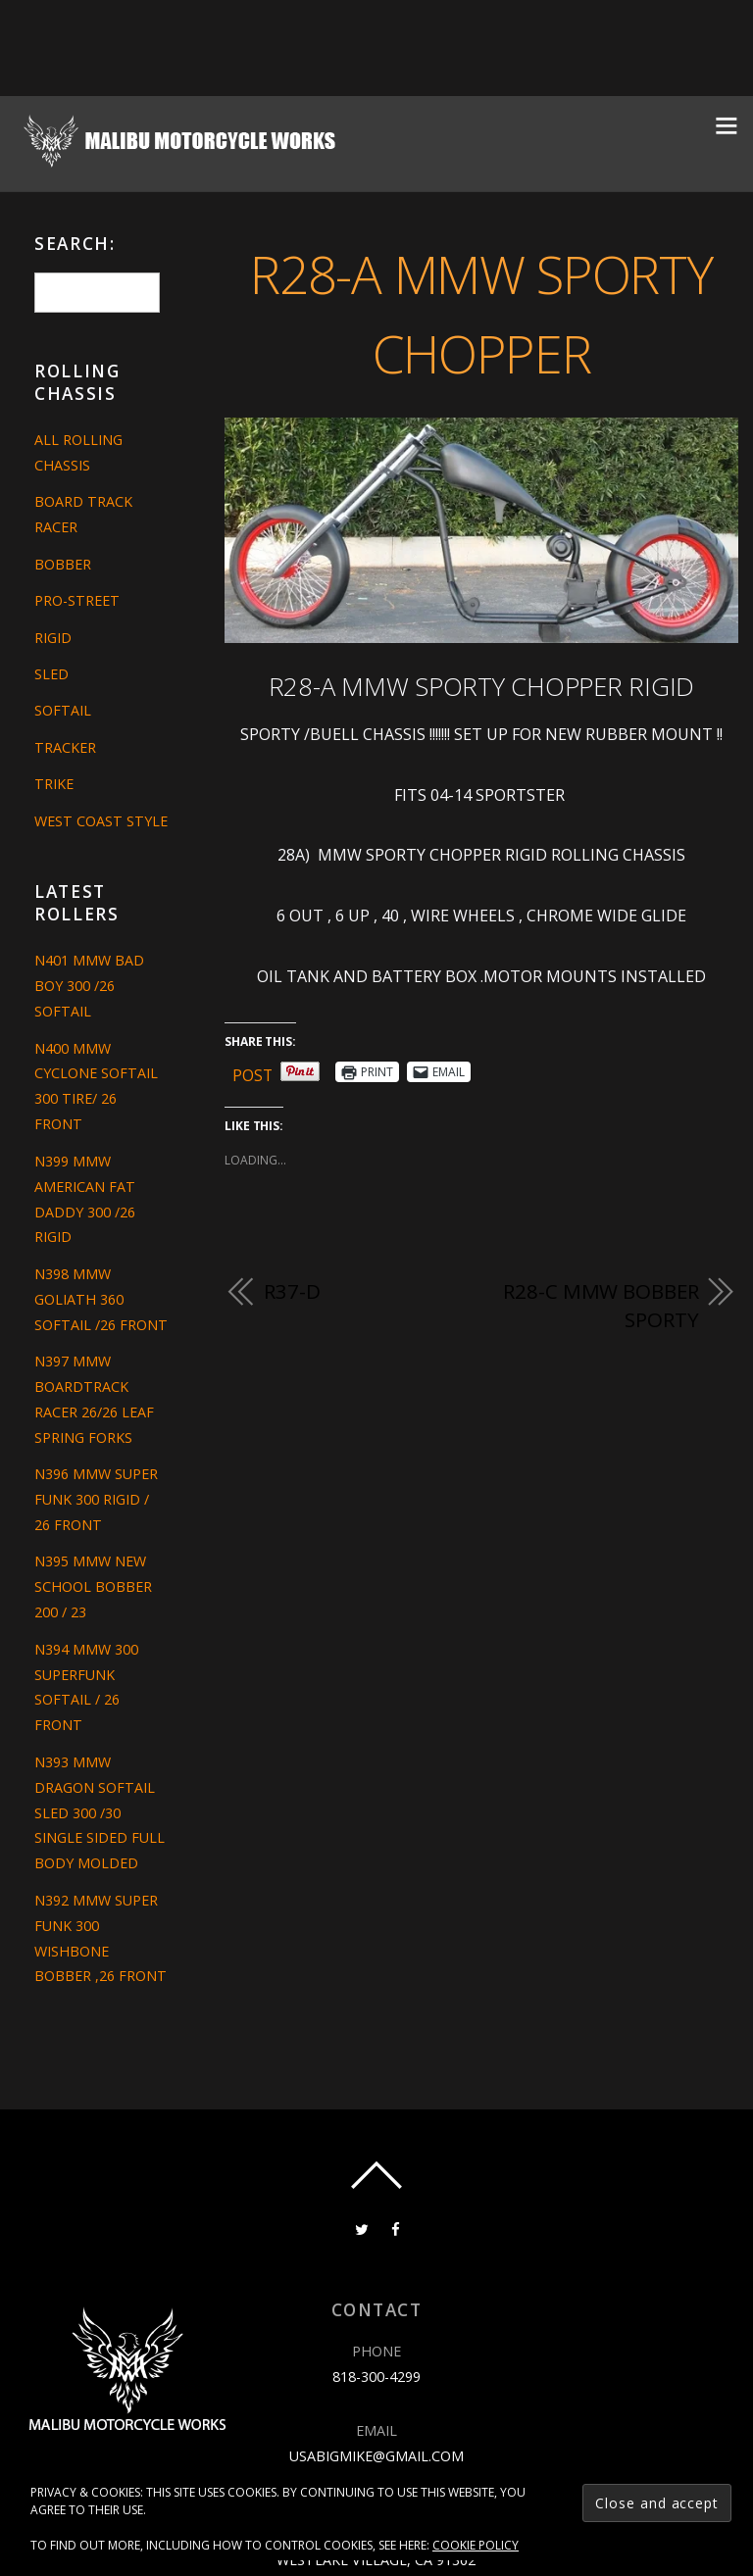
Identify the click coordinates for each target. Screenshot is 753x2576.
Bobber (62, 564)
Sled (51, 674)
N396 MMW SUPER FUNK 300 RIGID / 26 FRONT (96, 1499)
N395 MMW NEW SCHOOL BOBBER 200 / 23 (93, 1586)
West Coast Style (101, 821)
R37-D (292, 1291)
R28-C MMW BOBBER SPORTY (600, 1305)
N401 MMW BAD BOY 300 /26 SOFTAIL (89, 985)
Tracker (65, 747)
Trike (54, 783)
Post (253, 1072)
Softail (62, 710)
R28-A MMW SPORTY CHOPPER (481, 311)
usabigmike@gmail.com (376, 2455)
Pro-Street (77, 600)
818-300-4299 (376, 2376)
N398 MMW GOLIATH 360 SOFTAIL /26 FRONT (101, 1299)
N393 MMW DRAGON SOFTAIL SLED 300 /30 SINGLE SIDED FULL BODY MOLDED (99, 1813)
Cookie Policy (475, 2545)
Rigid (53, 637)
